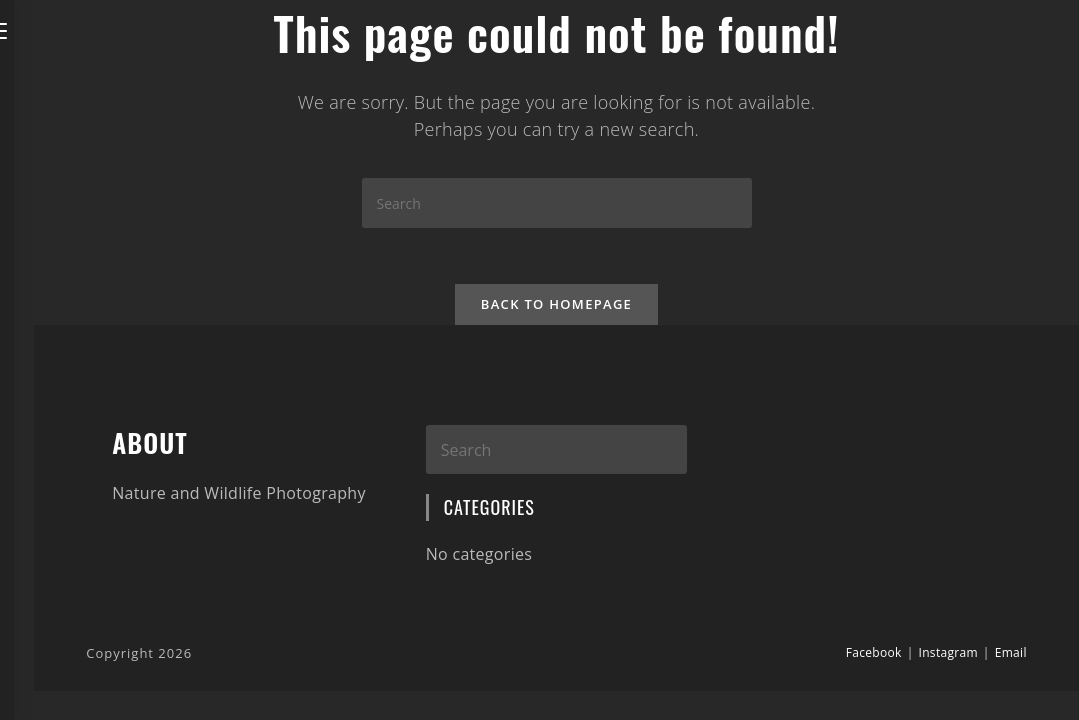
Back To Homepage (556, 308)
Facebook (874, 656)
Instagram (948, 656)
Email (1011, 656)
